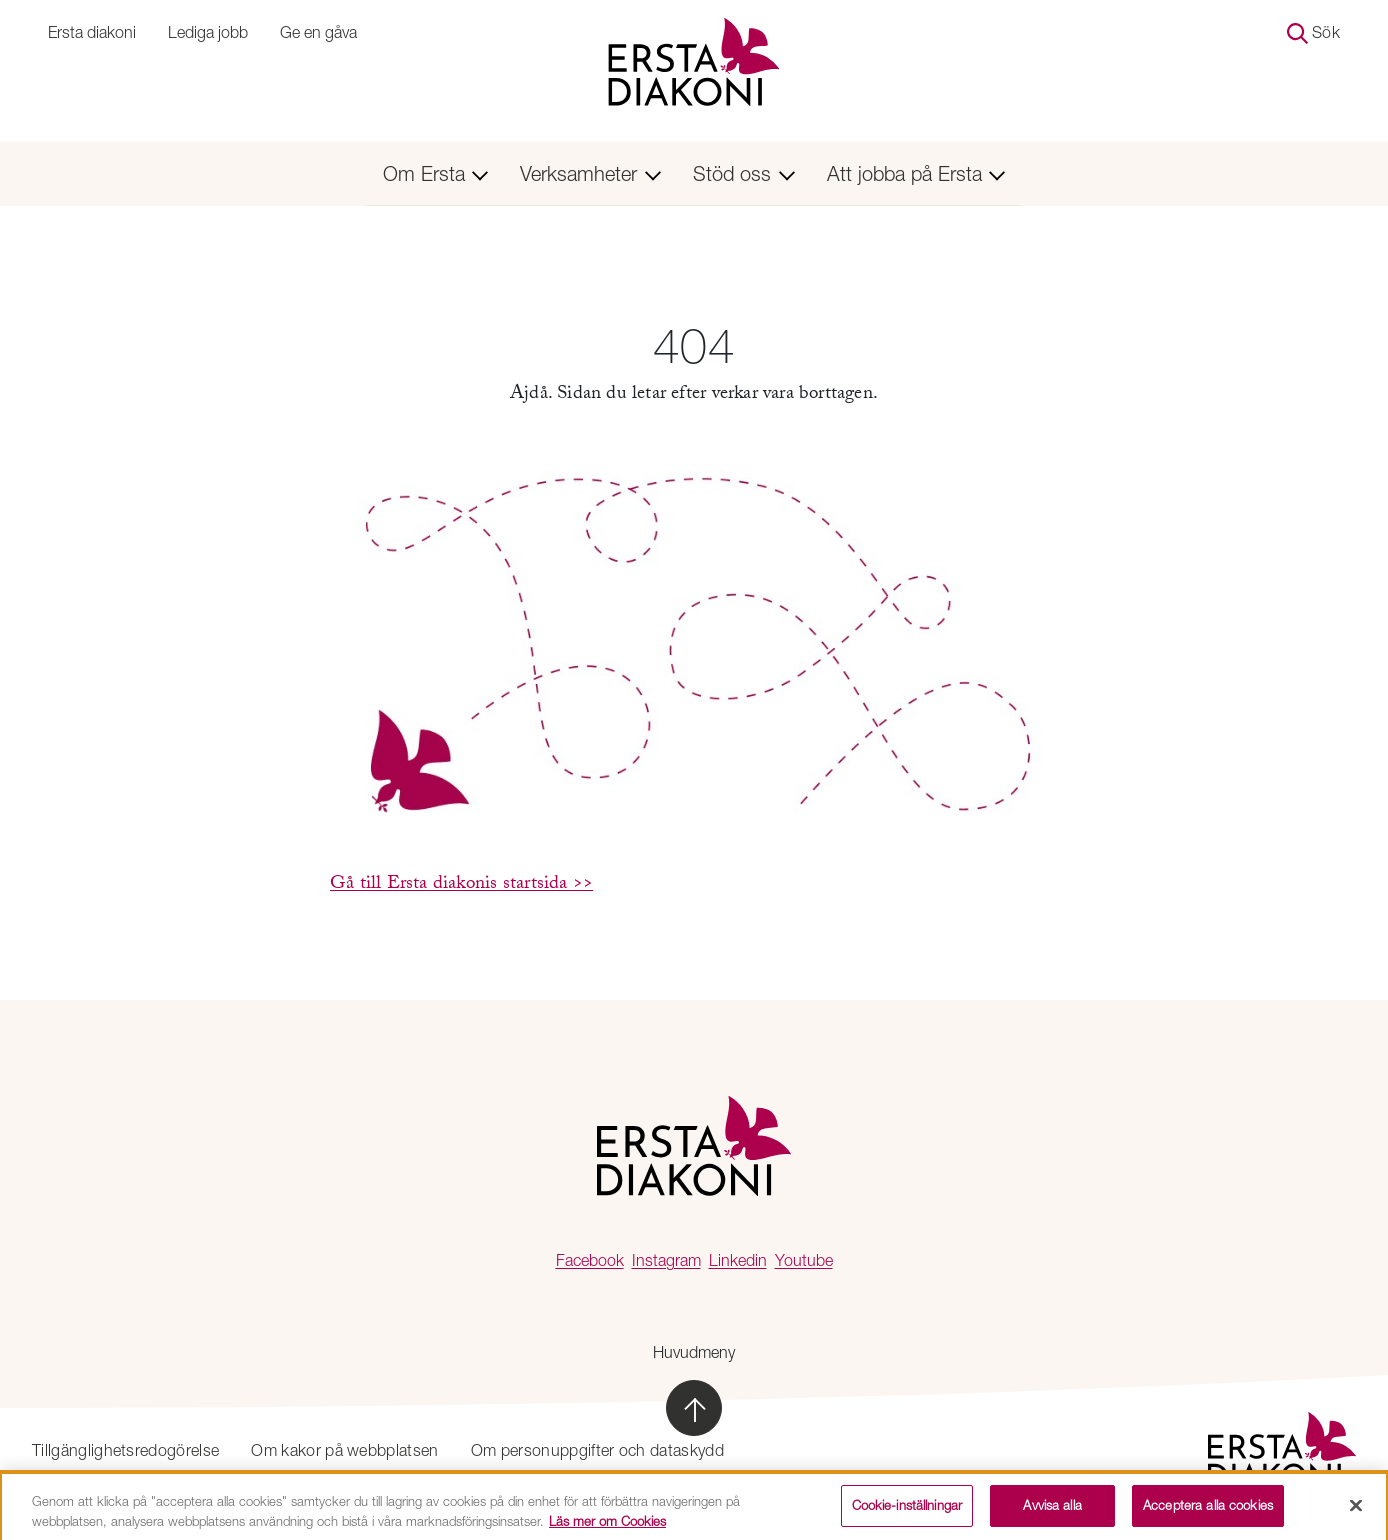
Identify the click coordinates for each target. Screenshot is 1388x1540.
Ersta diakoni (92, 32)
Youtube (804, 1260)
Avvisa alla (1052, 1510)
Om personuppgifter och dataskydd (597, 1450)
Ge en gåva (318, 32)
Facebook (590, 1260)
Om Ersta (436, 173)
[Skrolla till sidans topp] (694, 1408)
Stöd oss (744, 173)
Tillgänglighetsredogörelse (125, 1450)
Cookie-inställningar (907, 1510)
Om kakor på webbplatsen (344, 1450)
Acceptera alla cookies (1208, 1510)
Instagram (666, 1260)
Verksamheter (590, 173)
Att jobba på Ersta (916, 173)
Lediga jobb (208, 32)
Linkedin (738, 1260)
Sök (1313, 33)
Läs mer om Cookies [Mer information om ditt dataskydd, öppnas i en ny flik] (607, 1525)
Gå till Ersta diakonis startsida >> (461, 885)
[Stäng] (1356, 1510)
